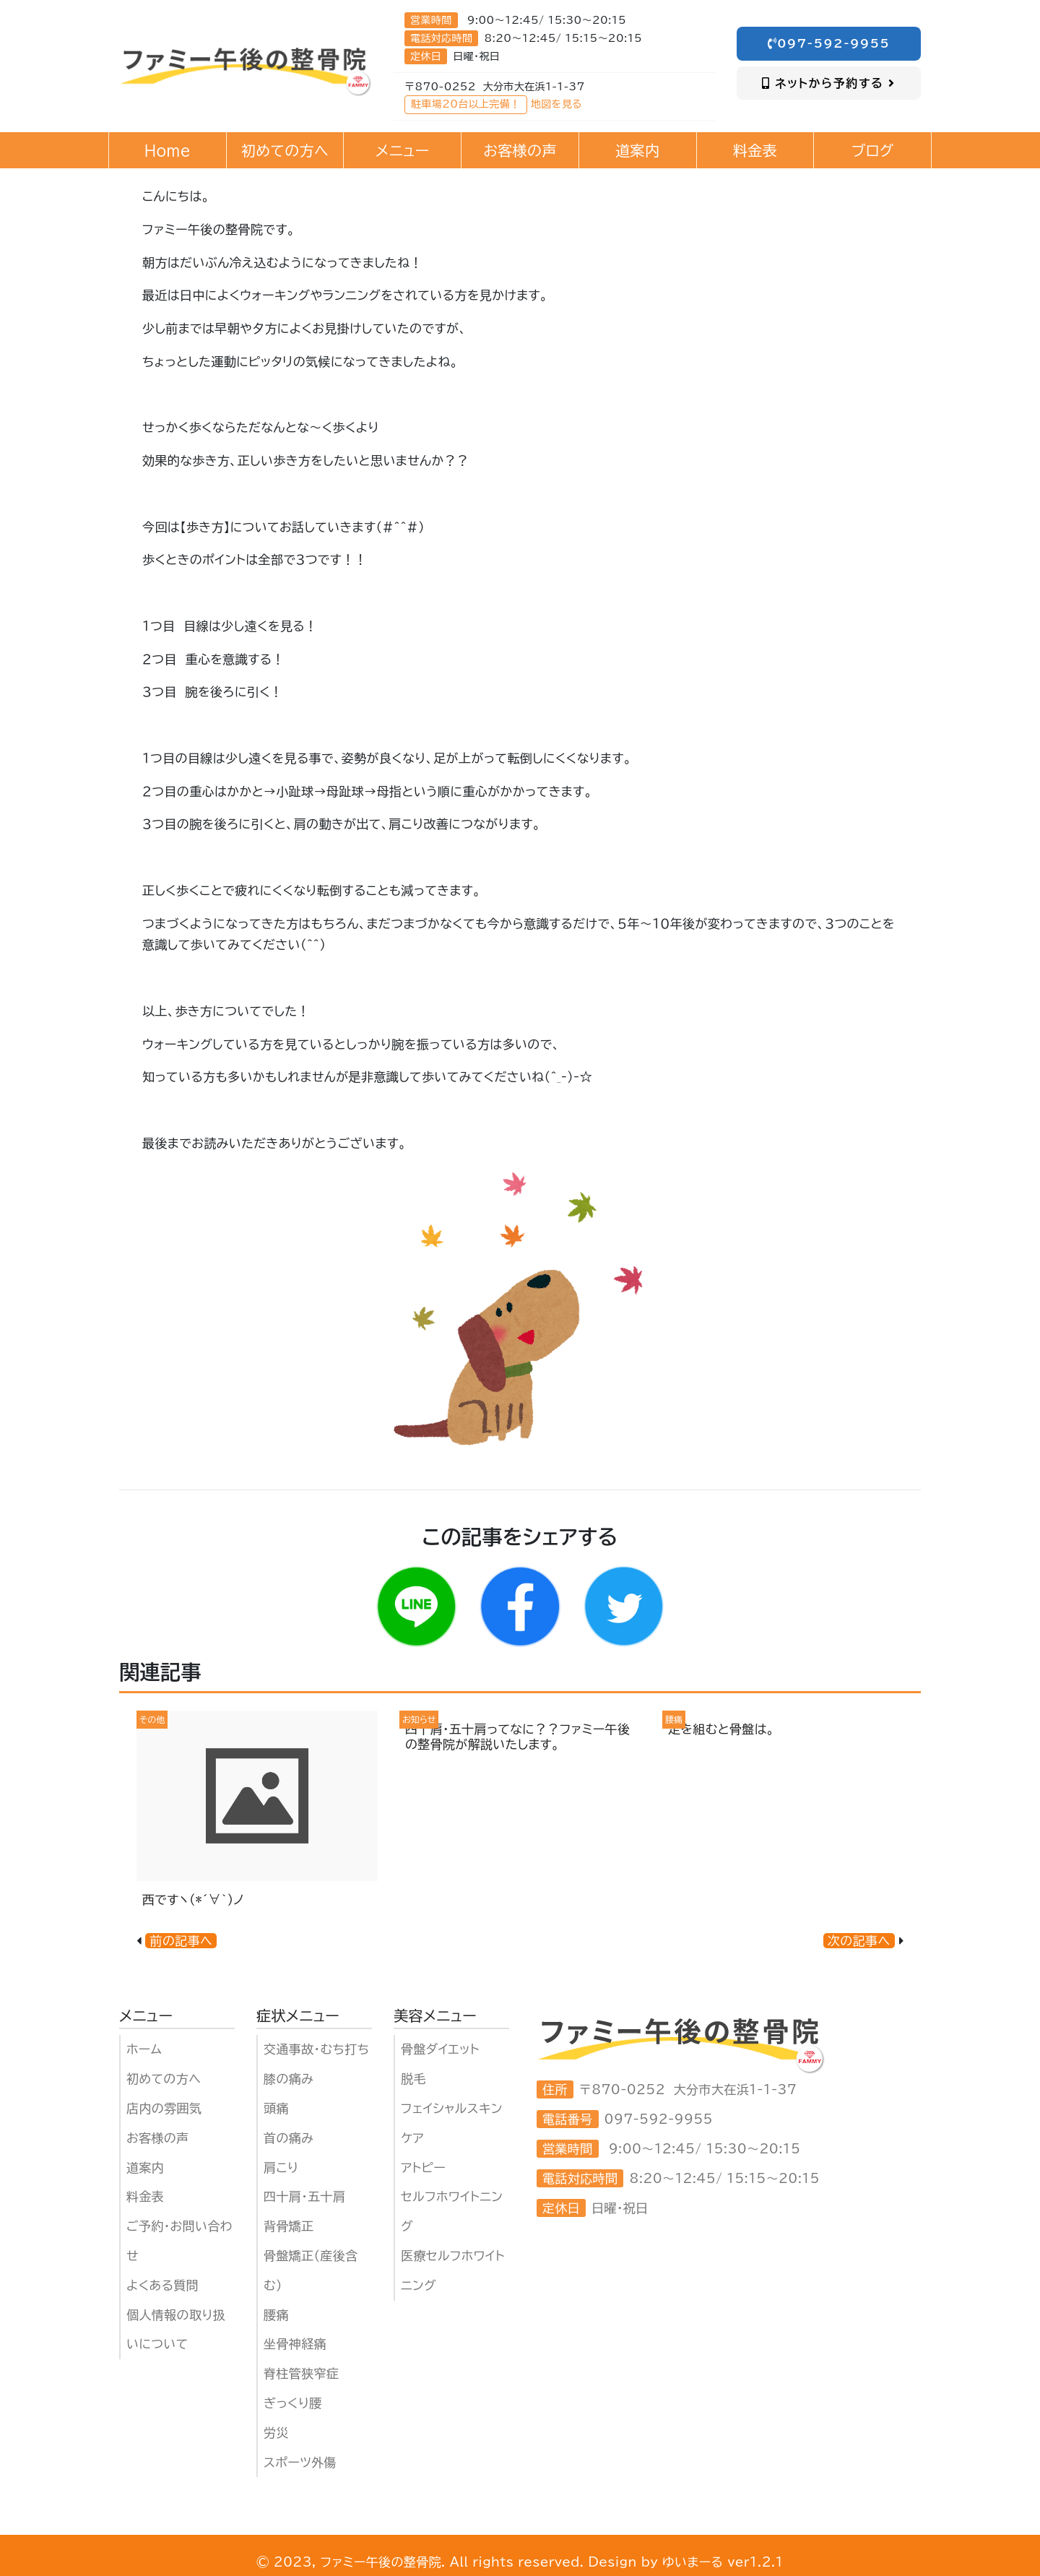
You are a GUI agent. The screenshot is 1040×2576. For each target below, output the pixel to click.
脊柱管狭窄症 (301, 2373)
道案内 (145, 2167)
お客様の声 (157, 2138)
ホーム (144, 2049)
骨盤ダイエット (440, 2049)
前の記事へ (181, 1941)
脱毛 (413, 2079)
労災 (276, 2432)
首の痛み (288, 2138)
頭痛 (276, 2108)
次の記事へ (859, 1941)
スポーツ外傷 (300, 2462)
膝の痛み (288, 2079)
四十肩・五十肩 (304, 2196)
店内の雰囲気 (164, 2108)
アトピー (423, 2167)
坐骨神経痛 (295, 2344)
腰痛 (276, 2315)
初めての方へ (163, 2079)
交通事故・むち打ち (316, 2049)
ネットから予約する (829, 83)
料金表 (145, 2196)
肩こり (281, 2167)
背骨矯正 (289, 2226)
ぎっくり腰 (293, 2403)
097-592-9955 (829, 43)
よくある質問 (162, 2285)
